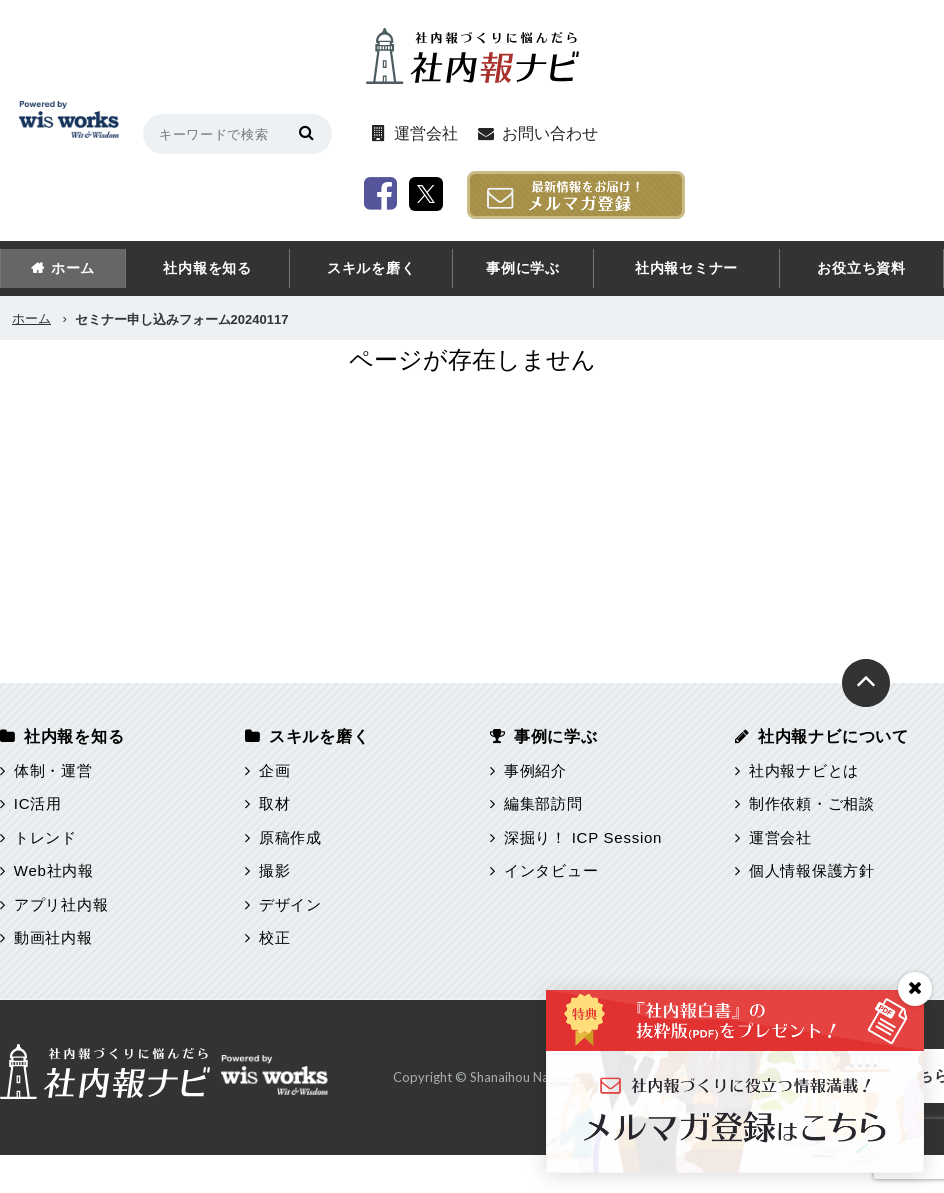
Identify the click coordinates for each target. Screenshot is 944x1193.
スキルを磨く (371, 268)
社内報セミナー (686, 268)
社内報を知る (207, 268)
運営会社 (443, 133)
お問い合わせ (568, 133)
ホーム (73, 268)
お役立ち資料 (861, 268)
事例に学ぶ (523, 268)
